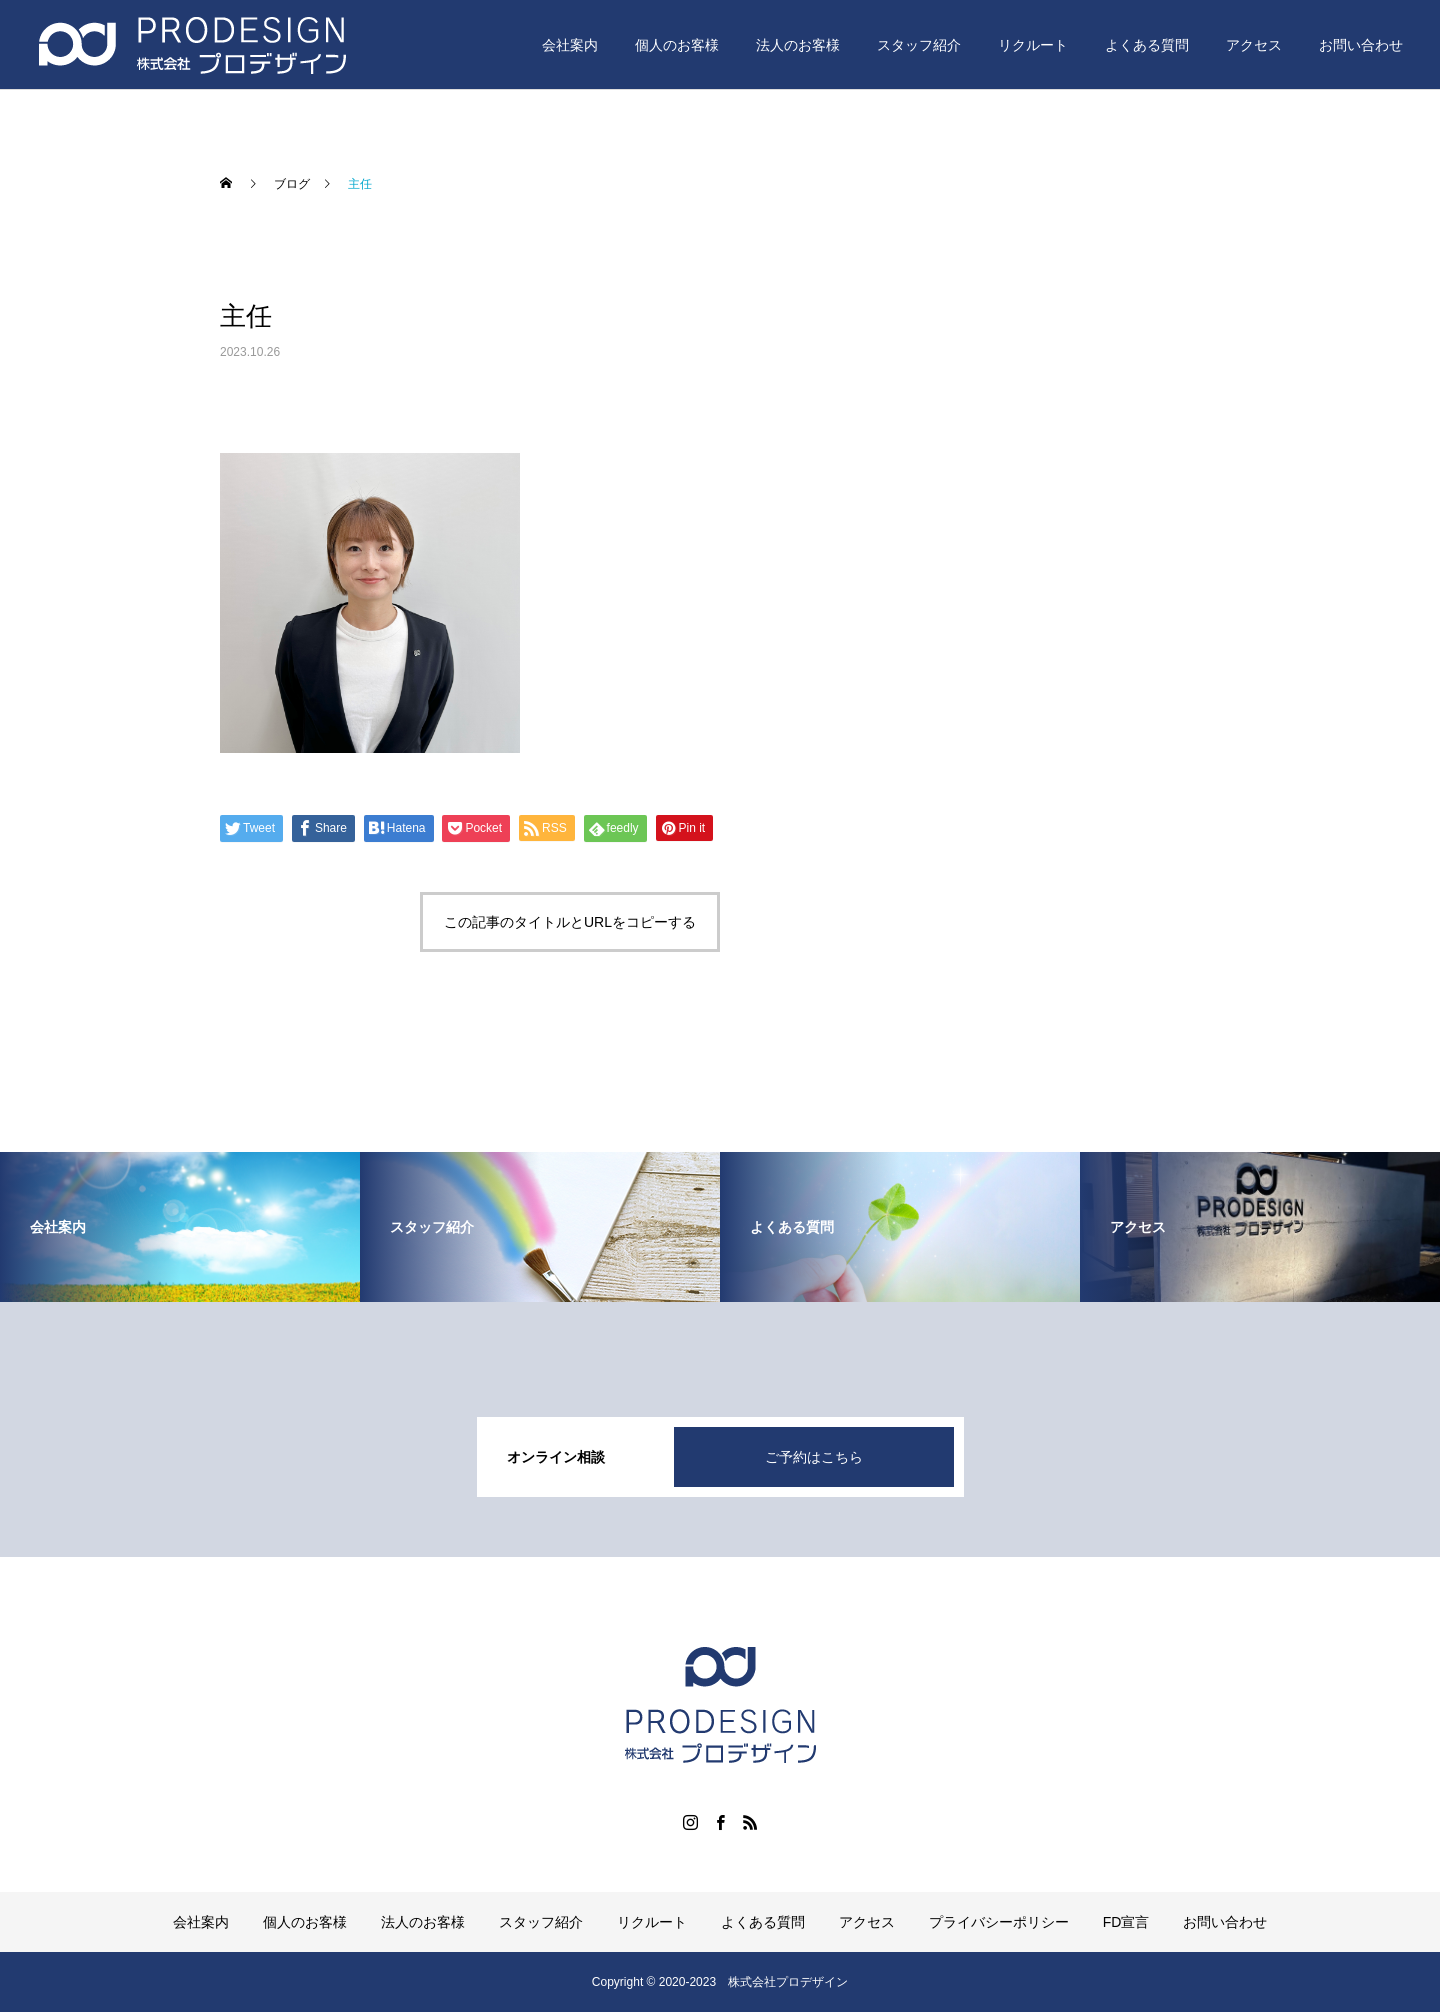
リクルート (1033, 45)
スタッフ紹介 (919, 45)
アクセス (1254, 45)
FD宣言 (1126, 1922)
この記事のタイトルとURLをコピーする (570, 922)
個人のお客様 (677, 45)
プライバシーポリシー (999, 1922)
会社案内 (570, 45)
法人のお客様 (798, 45)
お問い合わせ (1361, 45)
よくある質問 (1147, 45)
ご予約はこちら (814, 1457)
